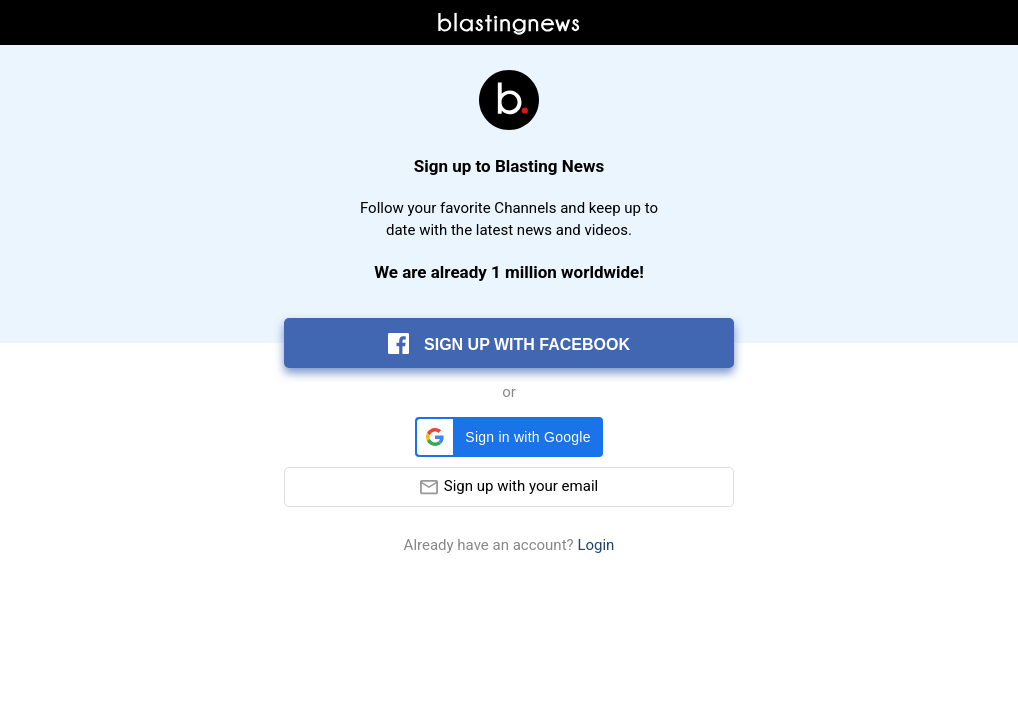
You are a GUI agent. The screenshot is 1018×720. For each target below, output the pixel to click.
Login (595, 545)
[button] (508, 437)
